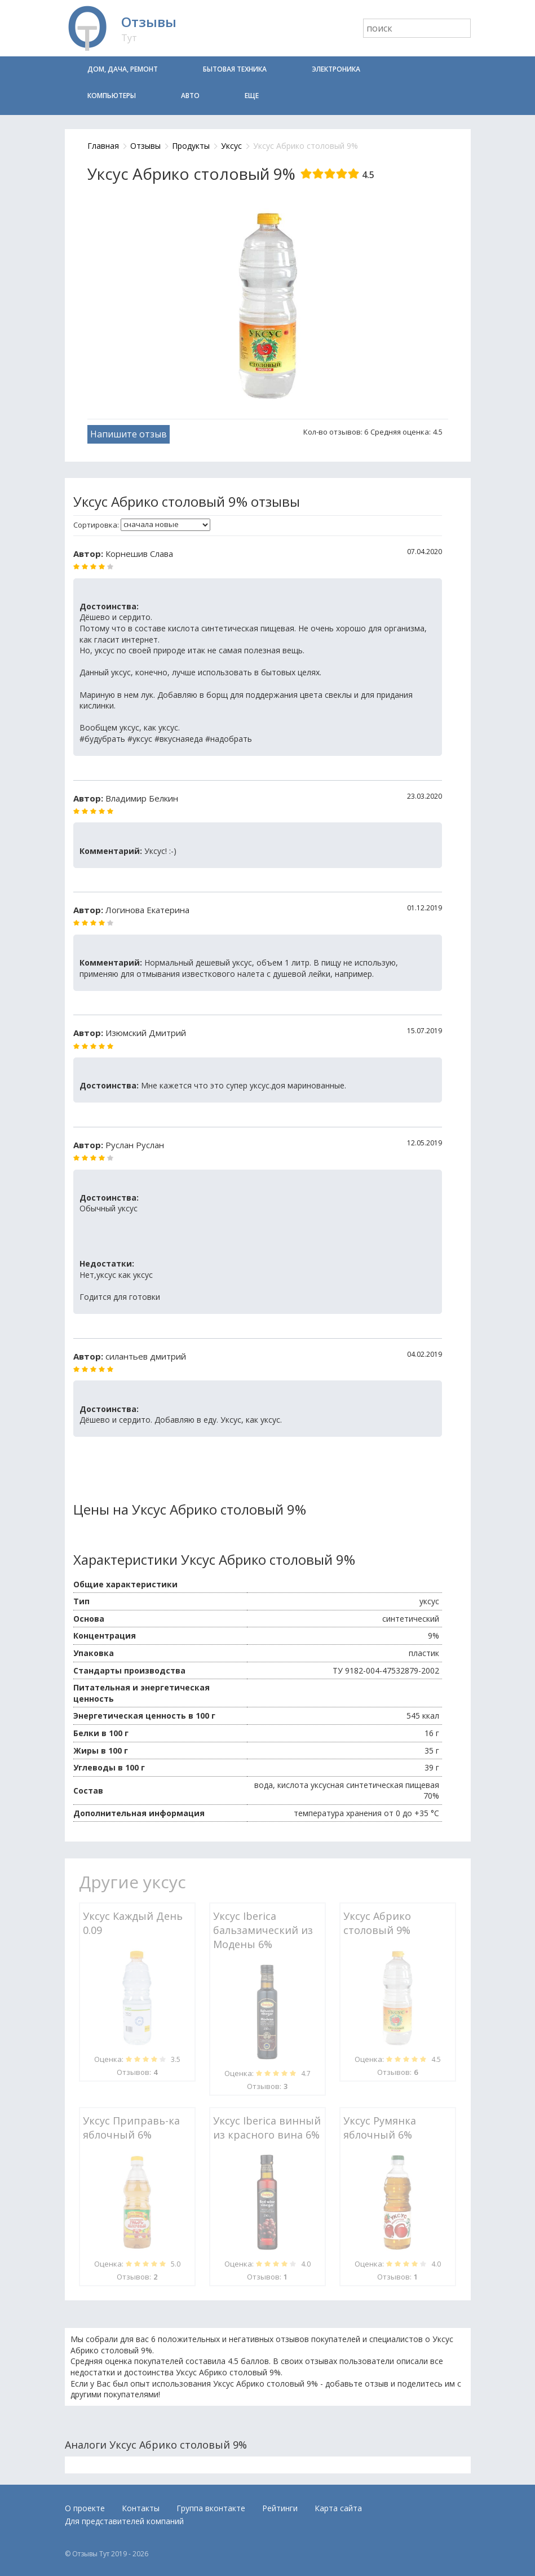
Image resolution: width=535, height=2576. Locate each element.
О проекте (85, 2508)
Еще (252, 95)
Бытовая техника (235, 69)
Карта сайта (338, 2508)
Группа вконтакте (210, 2508)
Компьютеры (111, 95)
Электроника (336, 69)
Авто (190, 95)
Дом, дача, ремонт (122, 69)
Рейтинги (280, 2508)
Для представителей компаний (124, 2521)
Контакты (141, 2508)
